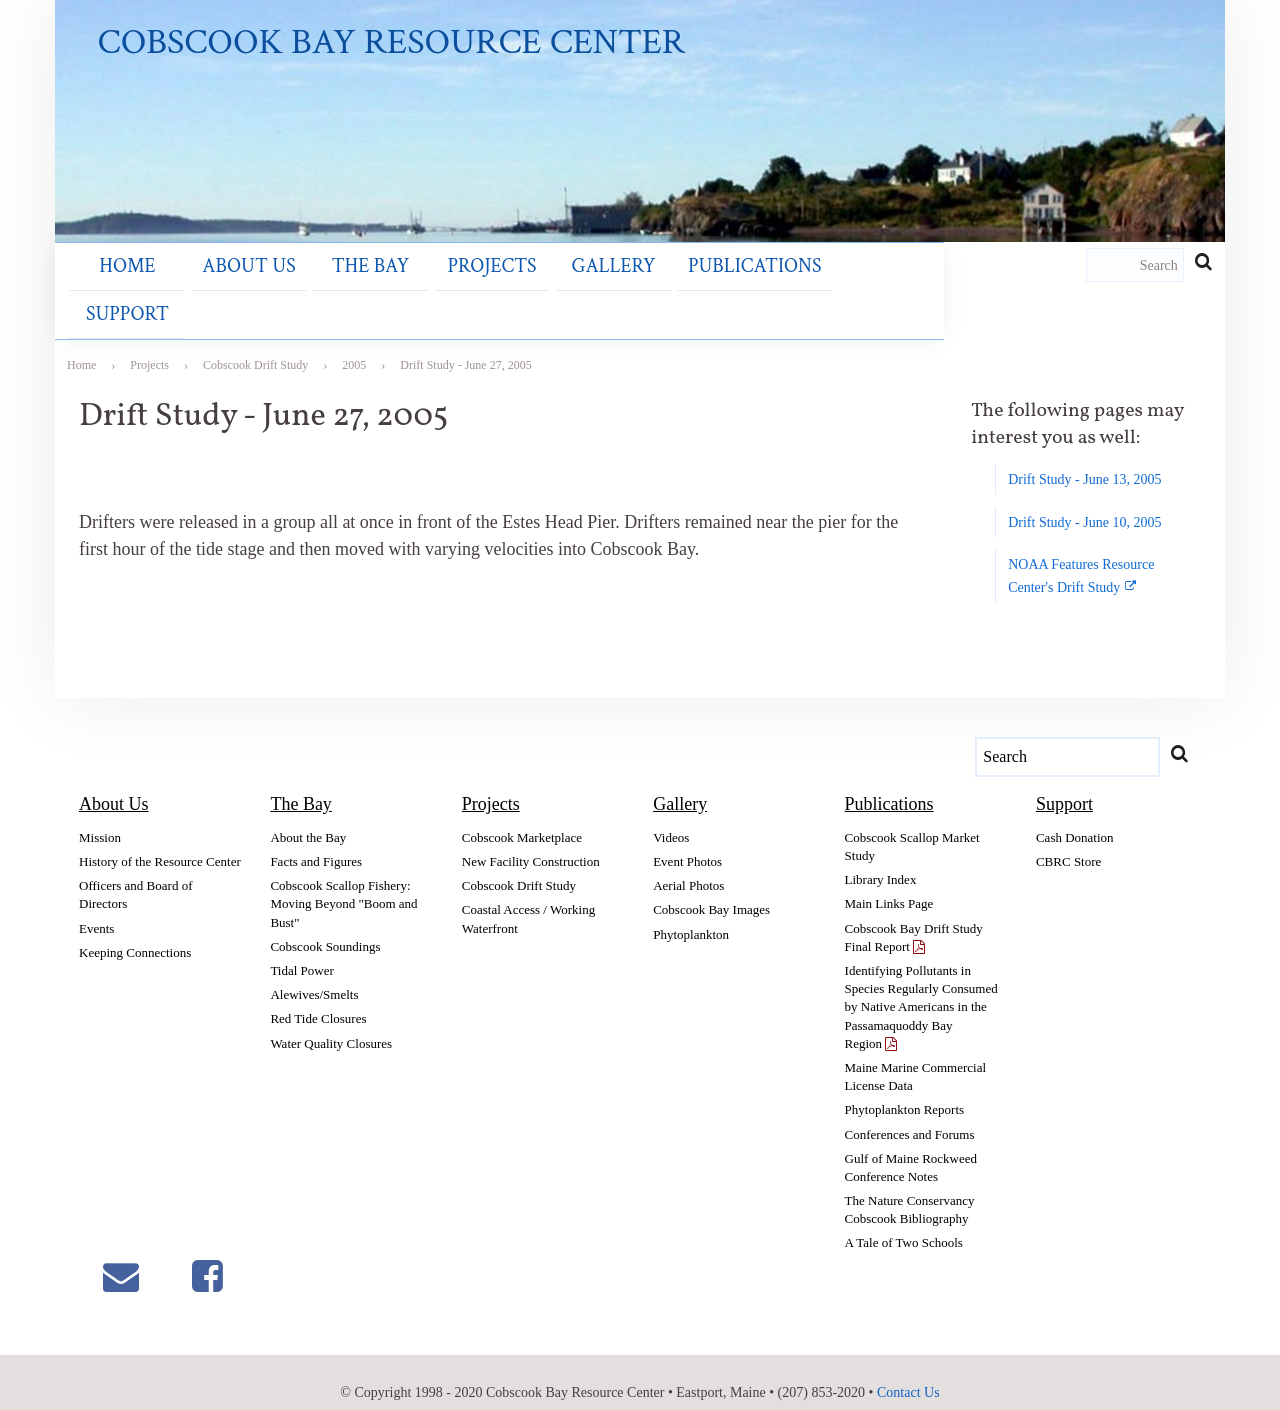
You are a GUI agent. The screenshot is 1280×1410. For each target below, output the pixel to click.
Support (744, 293)
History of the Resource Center (160, 839)
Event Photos (687, 839)
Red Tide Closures (318, 996)
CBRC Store (1068, 839)
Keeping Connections (135, 929)
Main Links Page (889, 881)
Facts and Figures (316, 839)
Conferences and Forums (910, 1111)
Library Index (881, 857)
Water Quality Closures (331, 1020)
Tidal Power (301, 948)
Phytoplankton (691, 911)
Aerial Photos (688, 863)
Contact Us (908, 1369)
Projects (409, 293)
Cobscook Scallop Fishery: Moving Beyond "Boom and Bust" (343, 881)
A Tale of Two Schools (904, 1220)
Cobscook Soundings (325, 923)
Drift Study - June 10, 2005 (1084, 499)
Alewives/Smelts (314, 972)
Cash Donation (1075, 815)
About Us (212, 293)
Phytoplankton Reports (905, 1087)
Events (96, 905)
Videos (671, 815)
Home (113, 293)
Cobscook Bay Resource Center (394, 44)
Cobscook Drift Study (519, 863)
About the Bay (308, 815)
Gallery (507, 293)
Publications (626, 293)
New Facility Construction (531, 839)
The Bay (312, 293)
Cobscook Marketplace (522, 815)
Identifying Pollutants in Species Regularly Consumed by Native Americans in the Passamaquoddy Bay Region (921, 985)
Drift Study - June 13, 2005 (1084, 457)
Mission (100, 815)
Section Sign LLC (659, 1396)
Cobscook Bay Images (711, 887)
